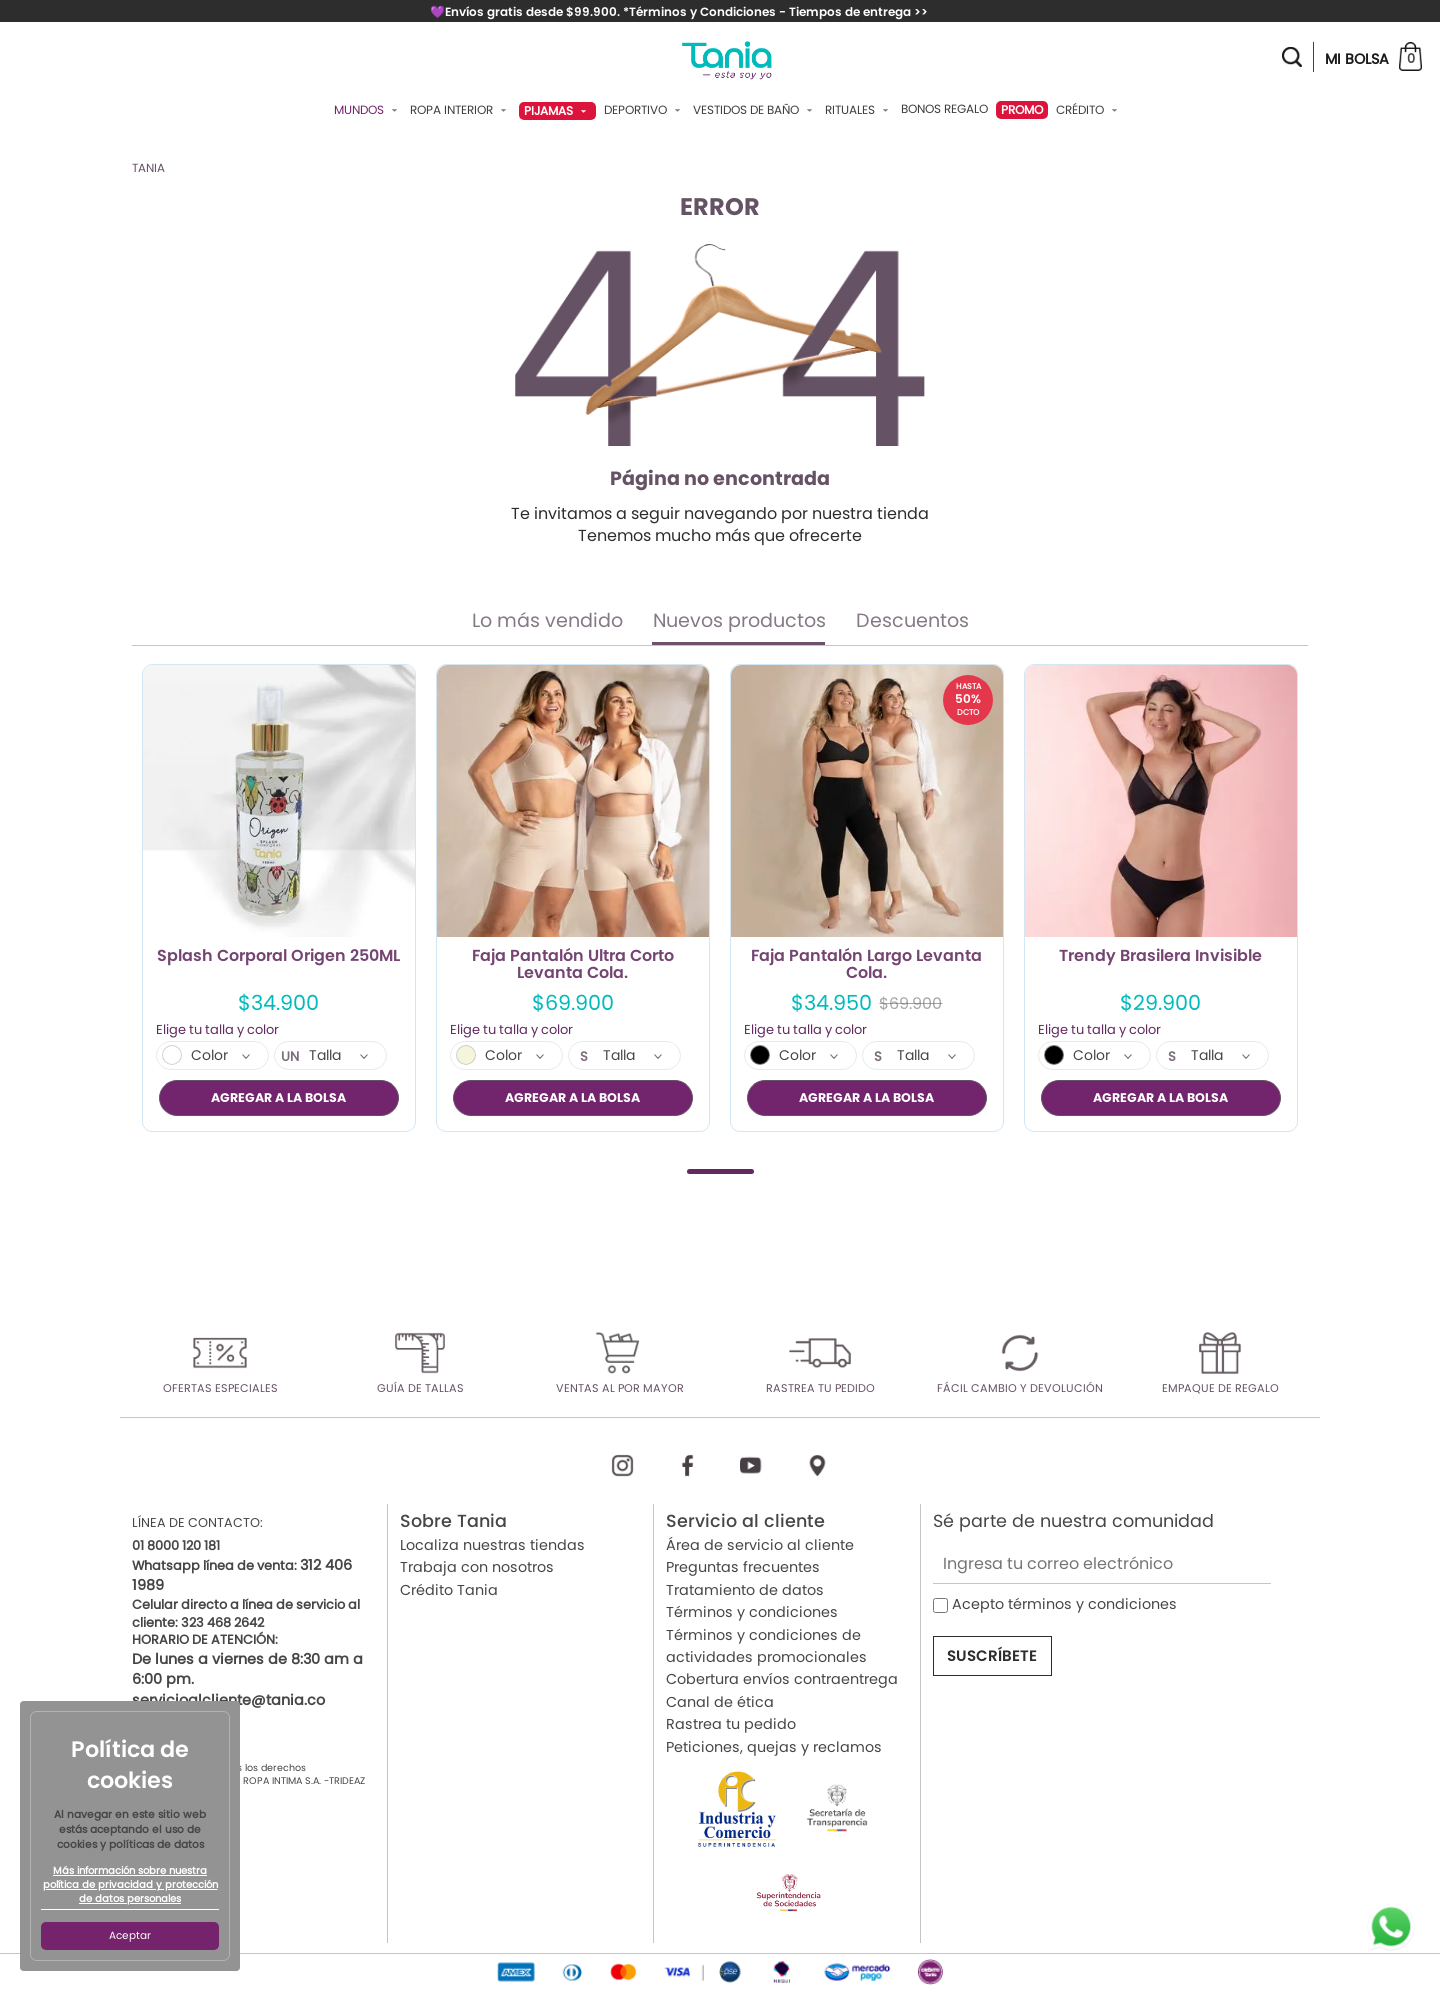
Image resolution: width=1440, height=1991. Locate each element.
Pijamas (557, 110)
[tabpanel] (279, 898)
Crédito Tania (449, 1589)
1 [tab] (720, 1170)
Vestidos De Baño (755, 110)
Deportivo (644, 110)
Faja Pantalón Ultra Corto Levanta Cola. (573, 965)
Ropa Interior (460, 110)
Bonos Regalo (944, 109)
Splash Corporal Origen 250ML (278, 957)
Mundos (368, 110)
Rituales (859, 110)
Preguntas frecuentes (743, 1567)
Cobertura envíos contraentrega (782, 1679)
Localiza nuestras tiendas (492, 1545)
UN (290, 1057)
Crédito (1089, 110)
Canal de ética (720, 1701)
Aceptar (130, 1935)
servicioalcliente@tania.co (228, 1699)
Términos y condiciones (752, 1612)
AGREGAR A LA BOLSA (278, 1097)
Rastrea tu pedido (731, 1724)
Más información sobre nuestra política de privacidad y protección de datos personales (130, 1885)
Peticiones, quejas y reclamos (774, 1746)
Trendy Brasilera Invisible (1160, 957)
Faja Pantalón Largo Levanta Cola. (866, 965)
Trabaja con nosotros (477, 1567)
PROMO (1022, 109)
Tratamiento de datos (745, 1589)
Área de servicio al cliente (760, 1545)
